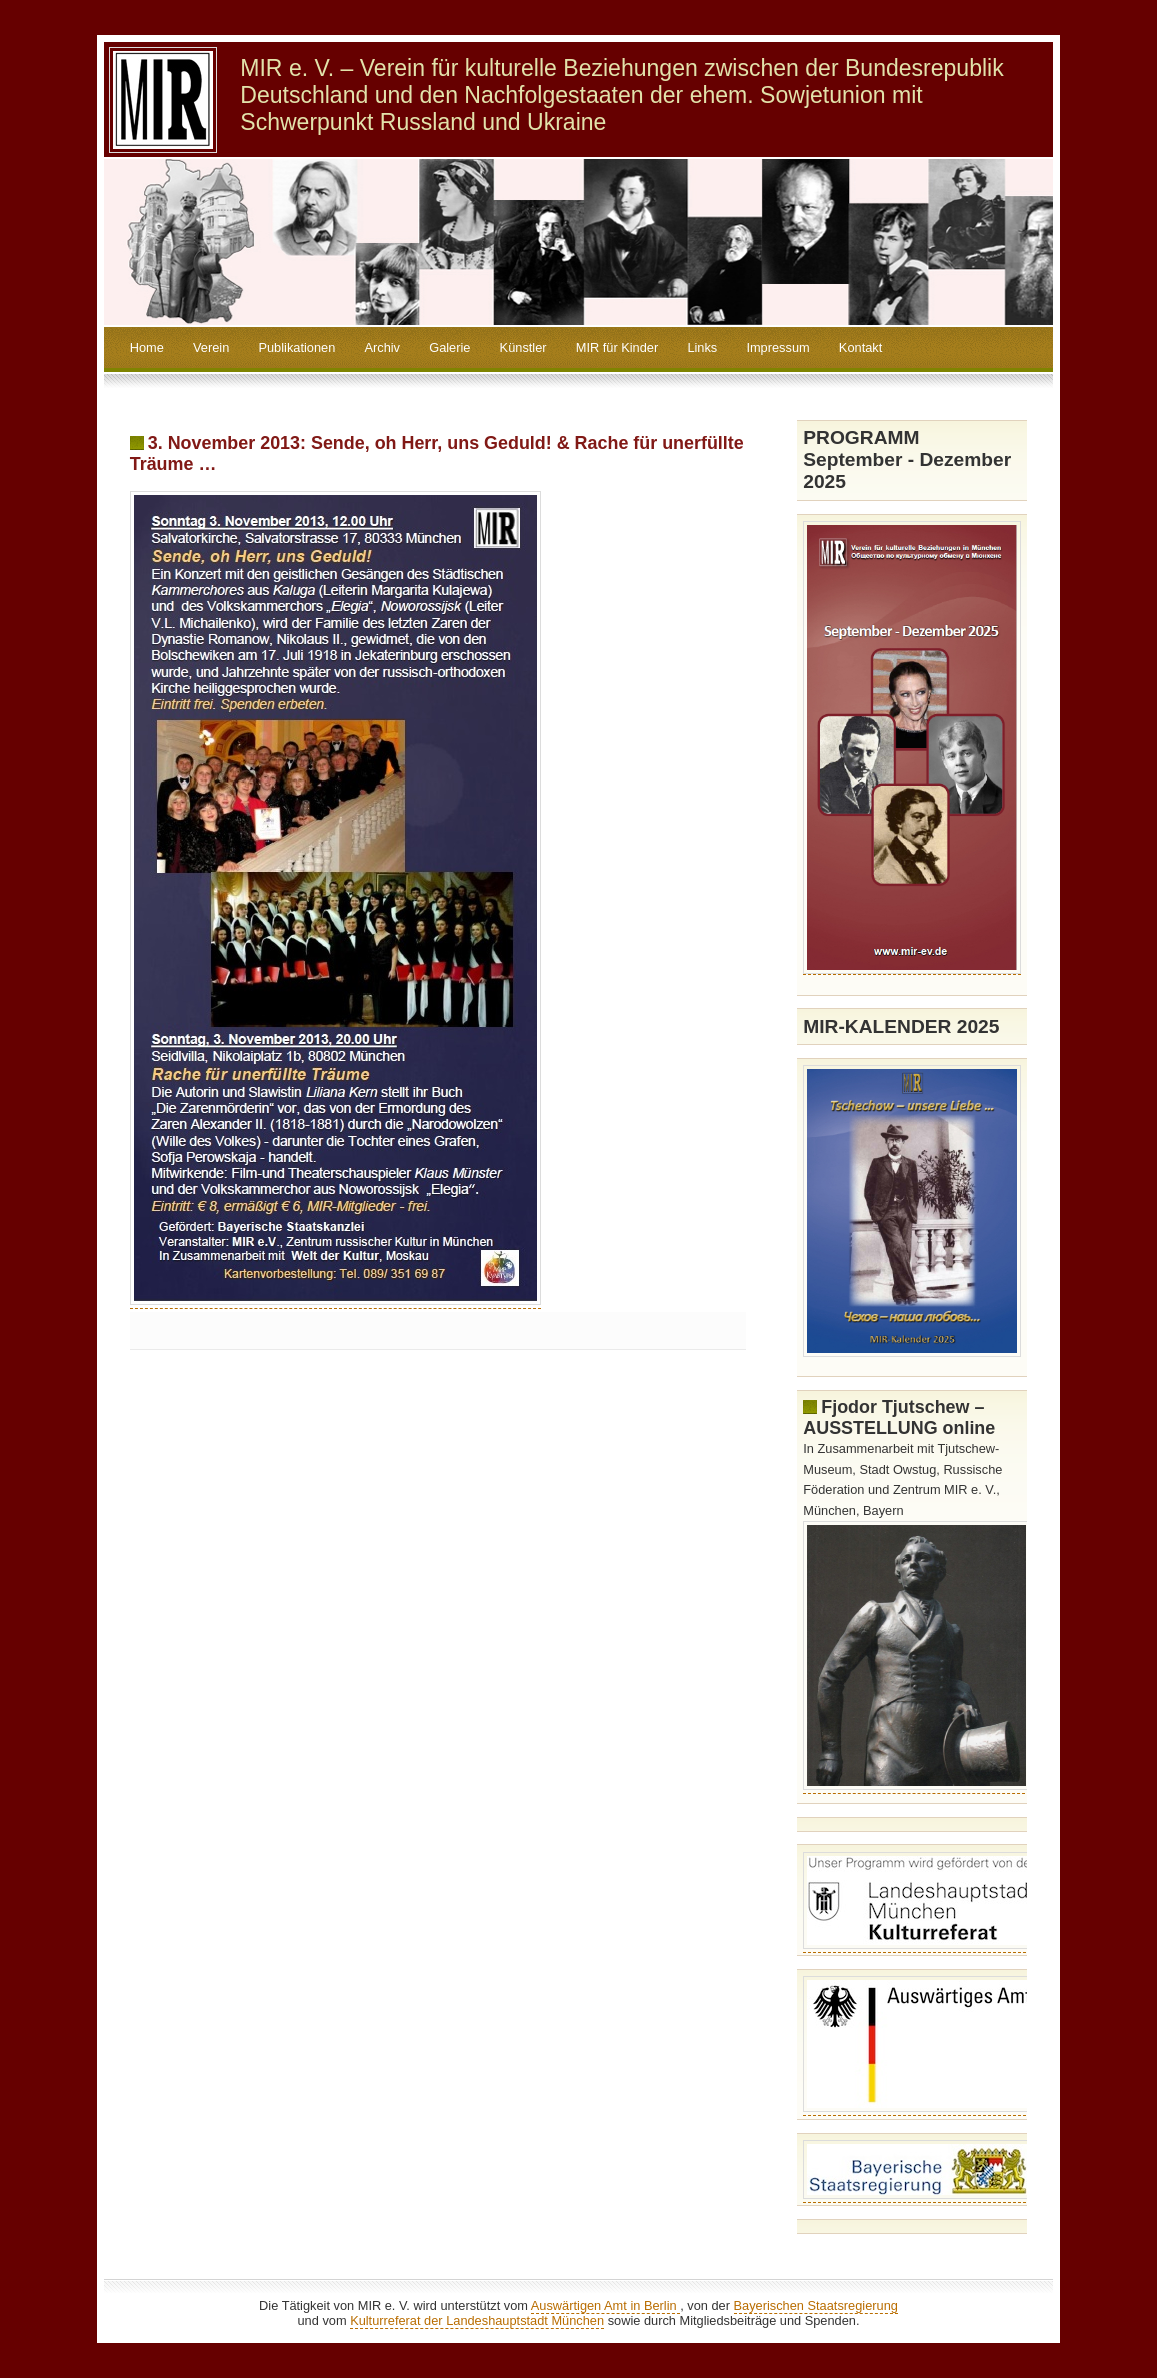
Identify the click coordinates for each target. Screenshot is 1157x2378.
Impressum (777, 347)
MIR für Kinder (617, 347)
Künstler (523, 347)
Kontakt (860, 347)
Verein (211, 347)
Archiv (382, 347)
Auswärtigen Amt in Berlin (605, 2305)
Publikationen (296, 347)
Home (147, 347)
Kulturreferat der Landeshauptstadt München (477, 2320)
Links (702, 347)
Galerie (449, 347)
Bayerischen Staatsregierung (816, 2305)
